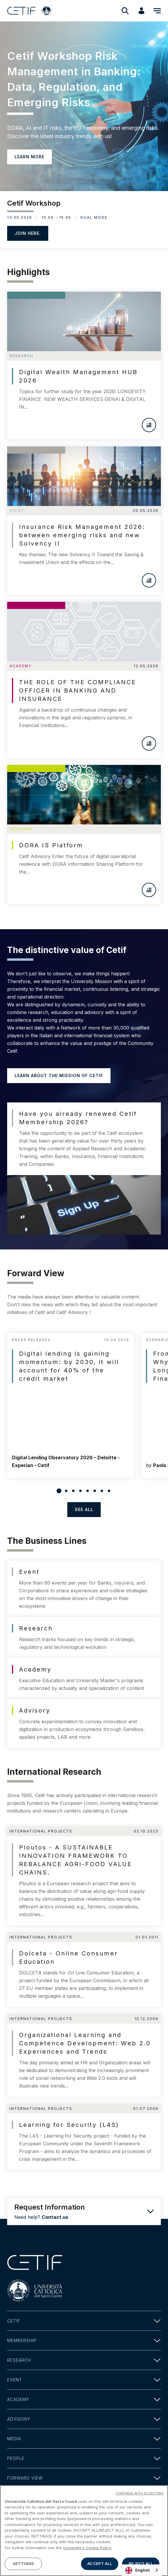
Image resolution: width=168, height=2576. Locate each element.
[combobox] (142, 2570)
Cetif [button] (84, 2321)
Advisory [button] (84, 2419)
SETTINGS (23, 2564)
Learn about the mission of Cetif (59, 1075)
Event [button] (84, 2379)
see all (84, 1509)
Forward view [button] (84, 2478)
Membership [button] (84, 2340)
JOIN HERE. (28, 233)
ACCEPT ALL (99, 2564)
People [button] (84, 2458)
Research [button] (84, 2360)
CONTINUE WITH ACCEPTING (140, 2494)
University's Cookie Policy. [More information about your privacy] (87, 2548)
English (137, 2570)
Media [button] (84, 2438)
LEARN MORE (29, 156)
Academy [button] (84, 2399)
